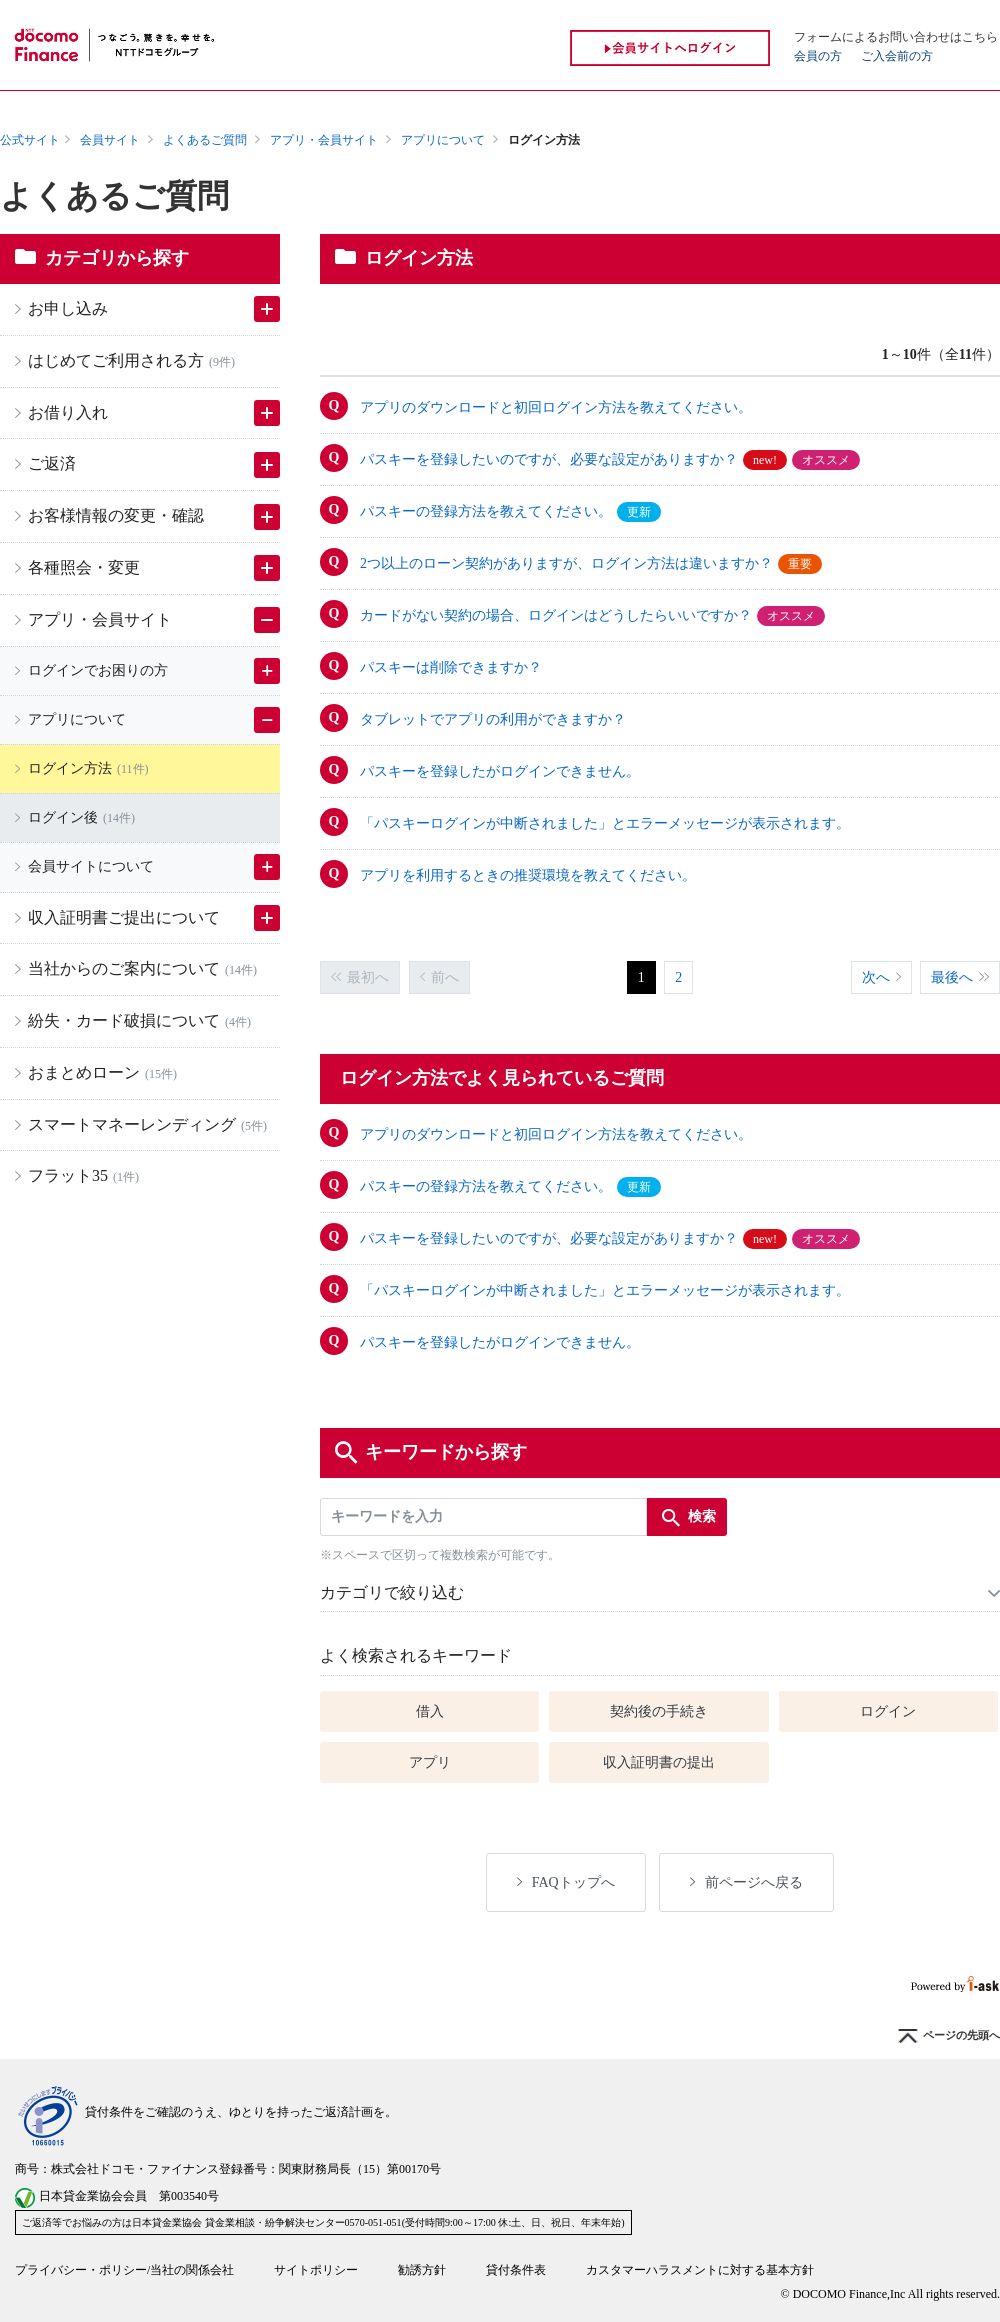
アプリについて (443, 140)
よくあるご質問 (205, 140)
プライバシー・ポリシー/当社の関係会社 (124, 2270)
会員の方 (818, 56)
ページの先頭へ (949, 2036)
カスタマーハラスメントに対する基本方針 (700, 2270)
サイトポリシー (316, 2270)
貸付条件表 (516, 2270)
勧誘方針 (422, 2270)
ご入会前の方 (897, 56)
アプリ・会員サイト (324, 140)
